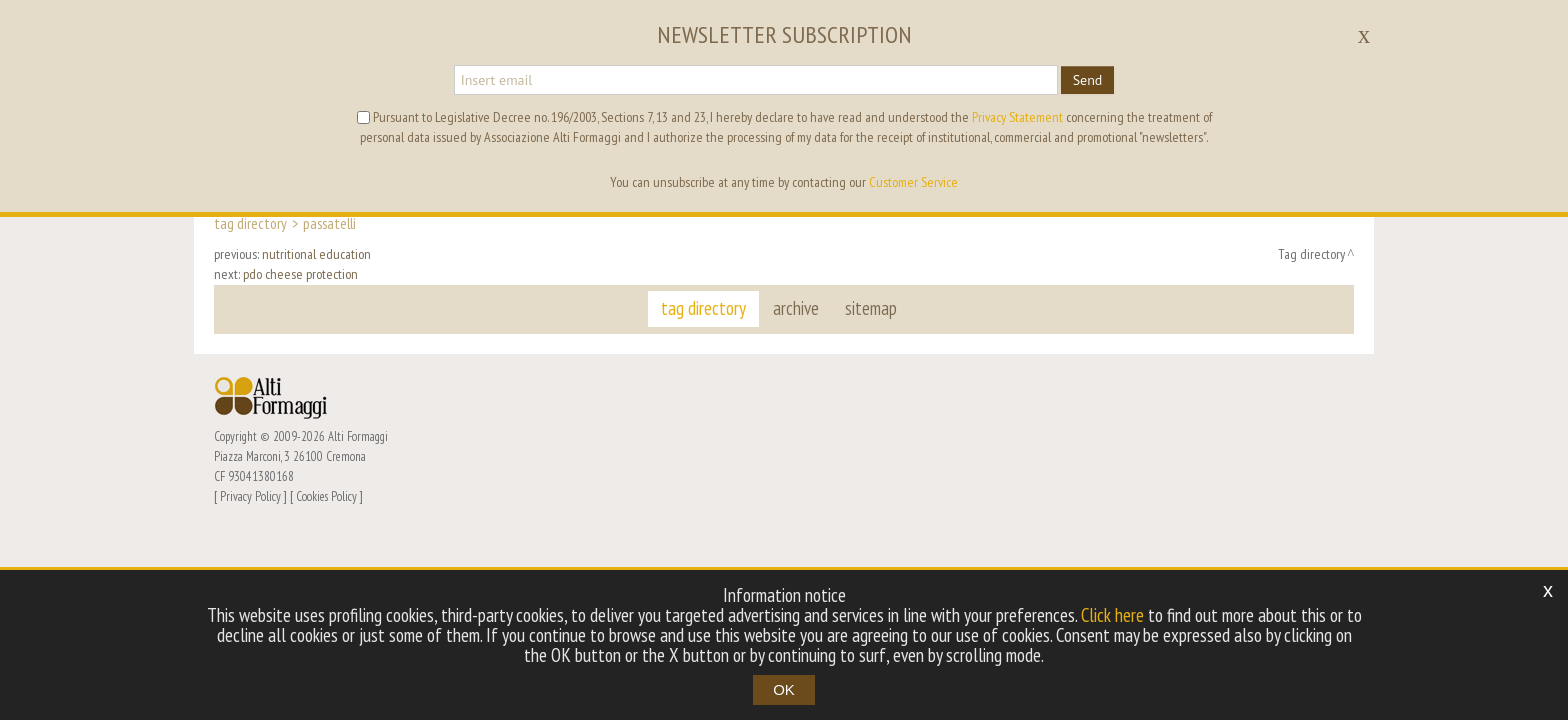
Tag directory (250, 223)
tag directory (704, 308)
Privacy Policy (250, 496)
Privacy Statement (1017, 117)
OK (784, 689)
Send (1088, 80)
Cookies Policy (326, 496)
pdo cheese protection (300, 274)
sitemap (871, 308)
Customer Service (913, 182)
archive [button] (796, 308)
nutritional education (316, 254)
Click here (1112, 615)
